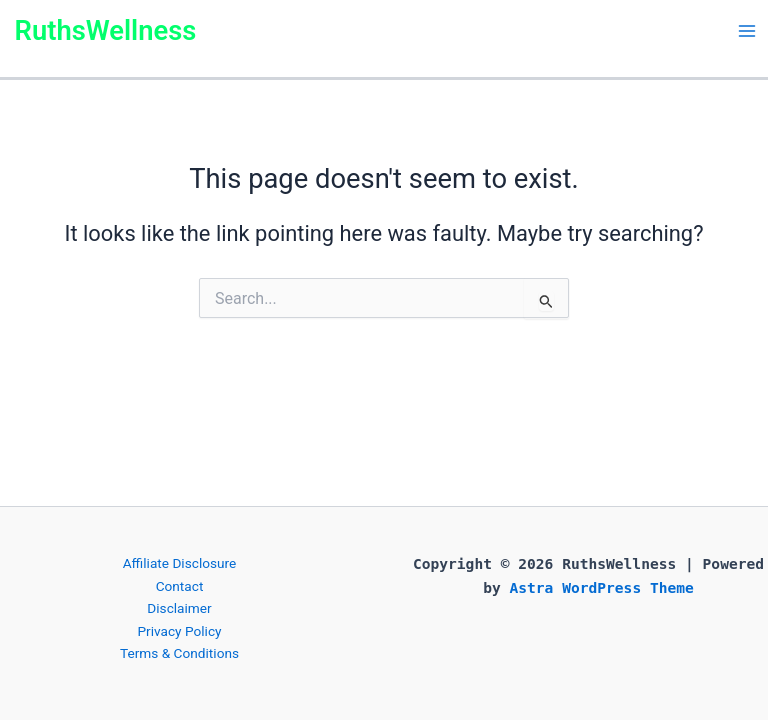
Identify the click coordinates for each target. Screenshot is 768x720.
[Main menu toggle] (747, 31)
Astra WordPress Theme (602, 587)
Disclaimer (179, 608)
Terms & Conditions (179, 653)
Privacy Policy (179, 631)
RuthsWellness (106, 31)
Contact (180, 586)
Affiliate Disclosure (180, 563)
